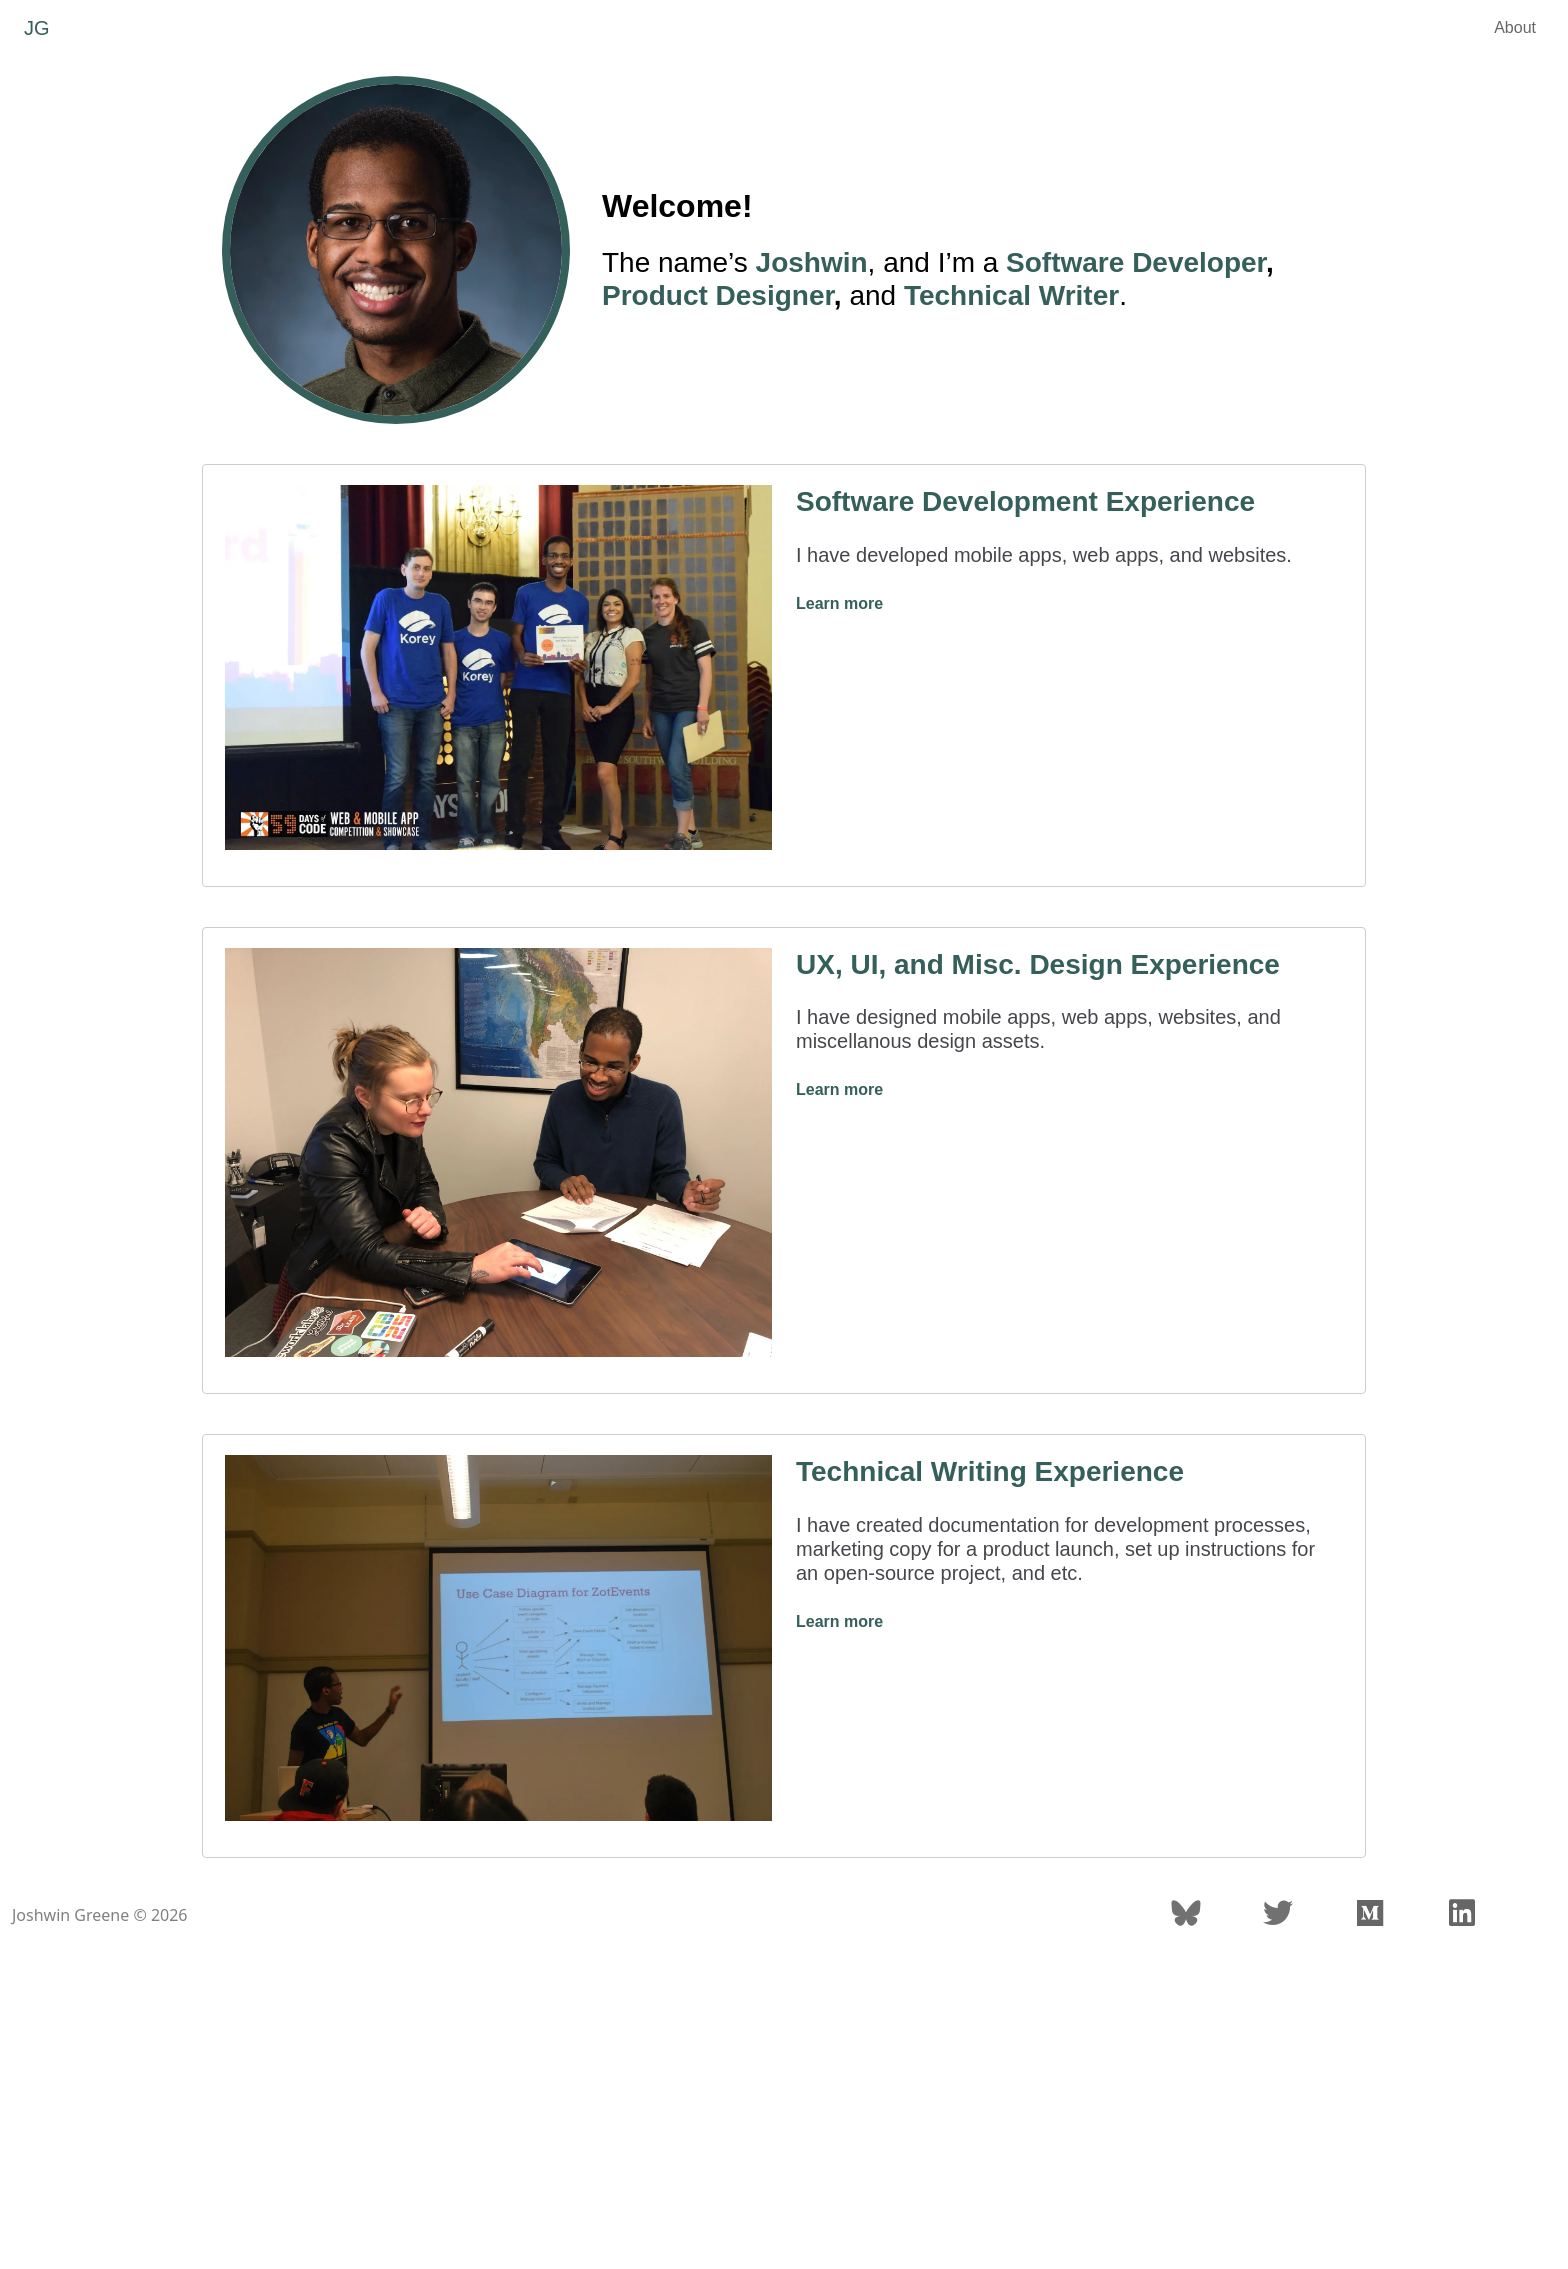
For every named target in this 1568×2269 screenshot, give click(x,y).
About (1515, 27)
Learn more (839, 603)
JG (37, 28)
